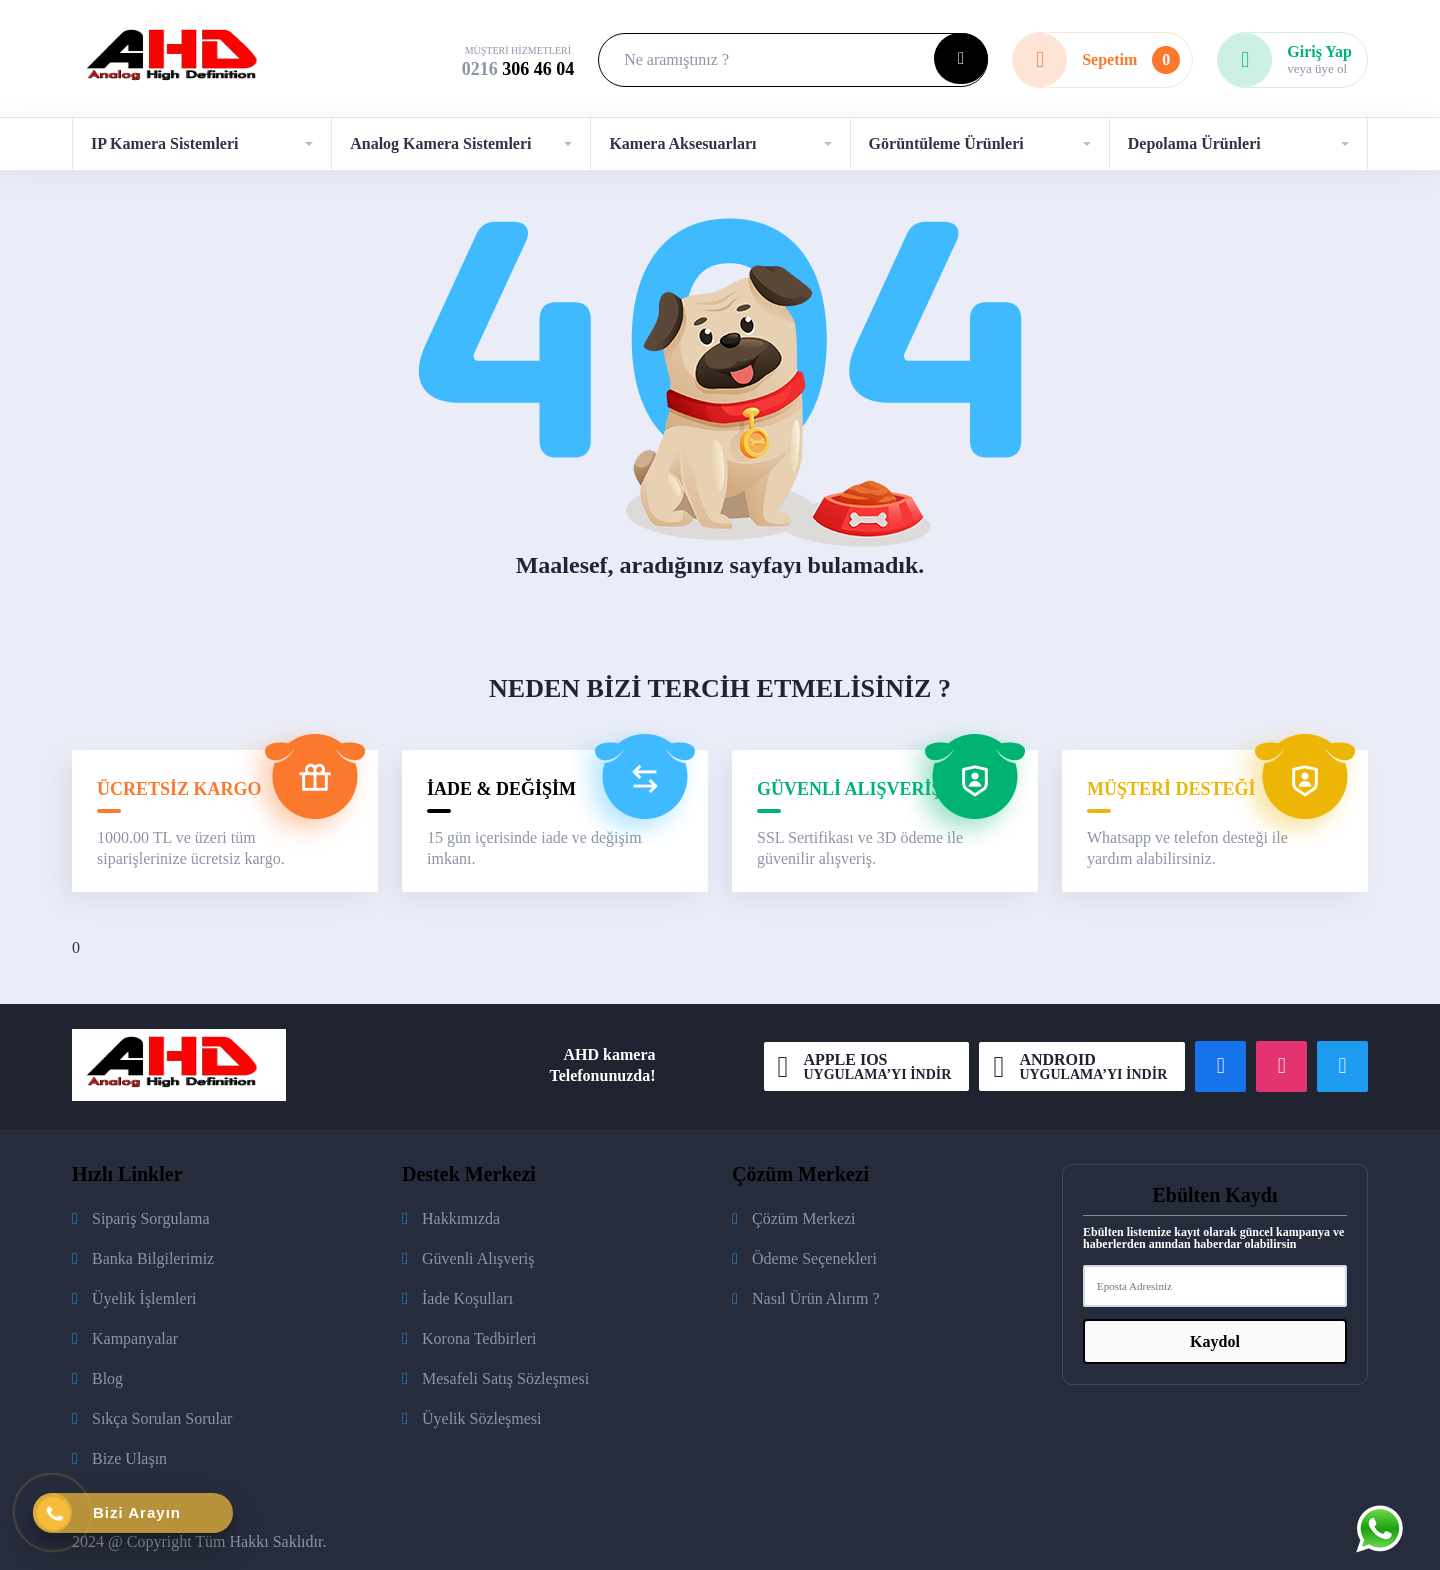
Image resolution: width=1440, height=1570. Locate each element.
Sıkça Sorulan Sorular (162, 1418)
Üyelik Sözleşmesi (482, 1418)
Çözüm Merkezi (804, 1218)
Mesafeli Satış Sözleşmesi (505, 1378)
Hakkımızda (461, 1218)
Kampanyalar (135, 1338)
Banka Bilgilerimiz (153, 1258)
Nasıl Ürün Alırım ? (816, 1298)
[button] (201, 144)
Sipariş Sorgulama (150, 1218)
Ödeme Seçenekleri (814, 1258)
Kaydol (1215, 1341)
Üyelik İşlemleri (144, 1298)
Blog (107, 1378)
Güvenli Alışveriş (478, 1258)
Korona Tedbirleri (479, 1338)
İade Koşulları (467, 1298)
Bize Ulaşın (129, 1458)
